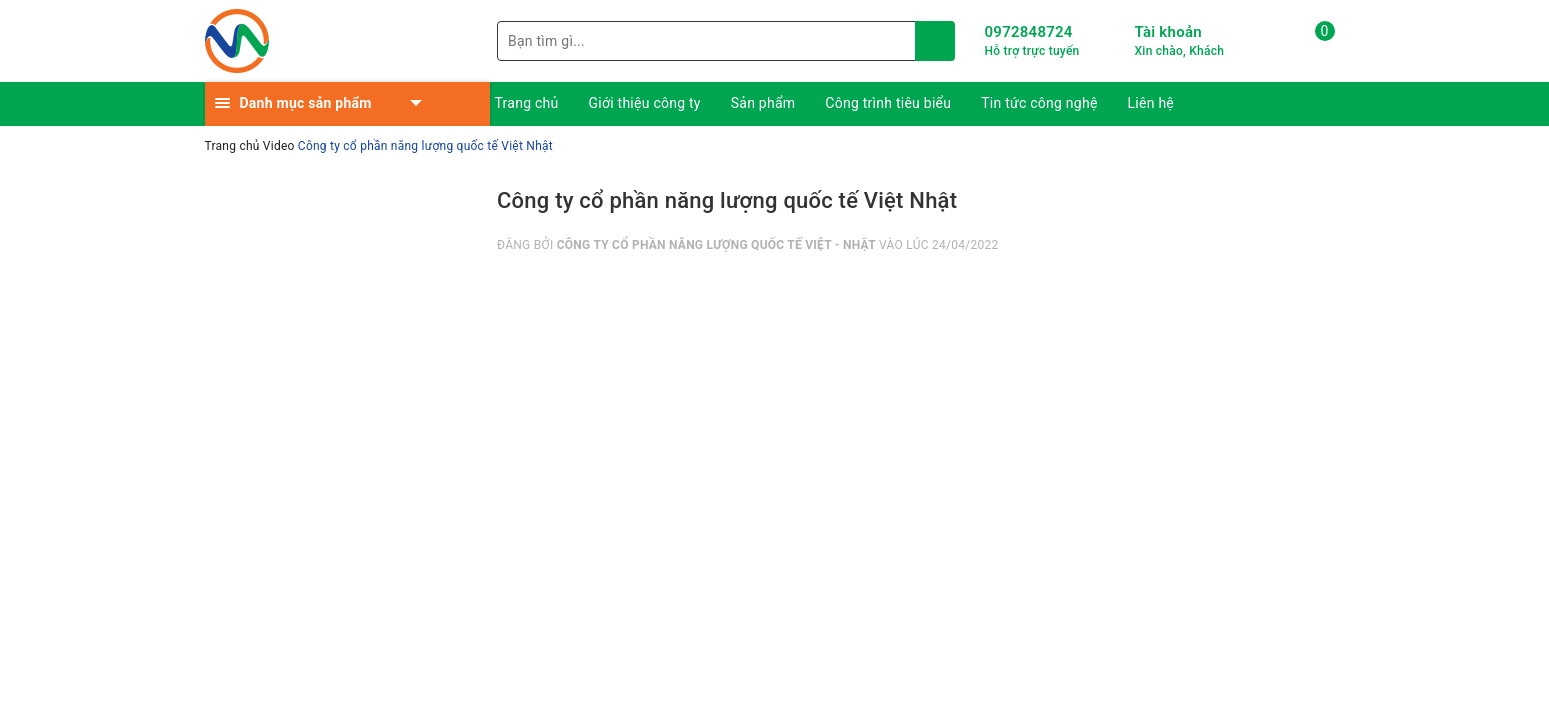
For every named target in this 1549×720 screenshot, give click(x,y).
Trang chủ (527, 103)
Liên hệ (1151, 103)
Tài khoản (1168, 32)
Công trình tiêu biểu (888, 103)
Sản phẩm (763, 103)
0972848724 (1029, 32)
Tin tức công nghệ (1039, 103)
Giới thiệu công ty (645, 103)
